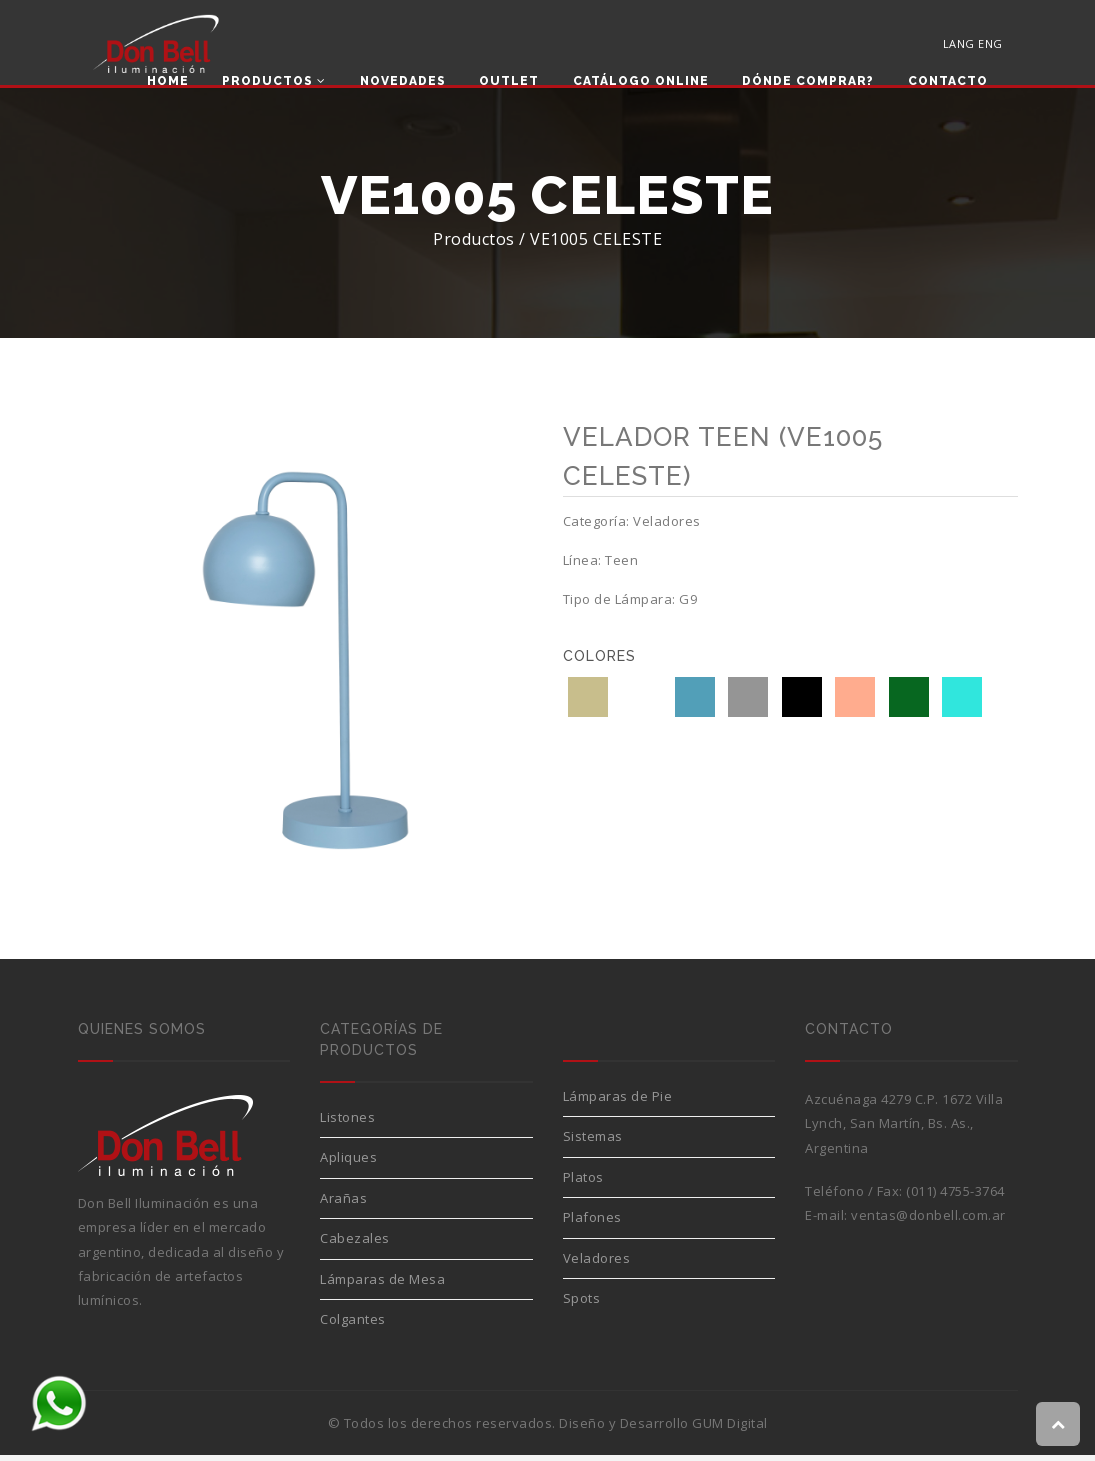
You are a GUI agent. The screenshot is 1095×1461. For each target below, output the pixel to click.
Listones (347, 1123)
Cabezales (355, 1244)
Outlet (509, 82)
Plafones (592, 1223)
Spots (582, 1304)
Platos (583, 1183)
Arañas (343, 1204)
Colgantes (353, 1325)
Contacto (948, 82)
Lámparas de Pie (618, 1102)
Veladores (597, 1264)
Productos (274, 82)
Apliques (348, 1163)
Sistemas (593, 1142)
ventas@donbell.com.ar (928, 1221)
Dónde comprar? (808, 82)
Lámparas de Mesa (382, 1285)
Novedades (403, 82)
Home (168, 82)
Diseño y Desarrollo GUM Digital (663, 1429)
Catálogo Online (641, 82)
